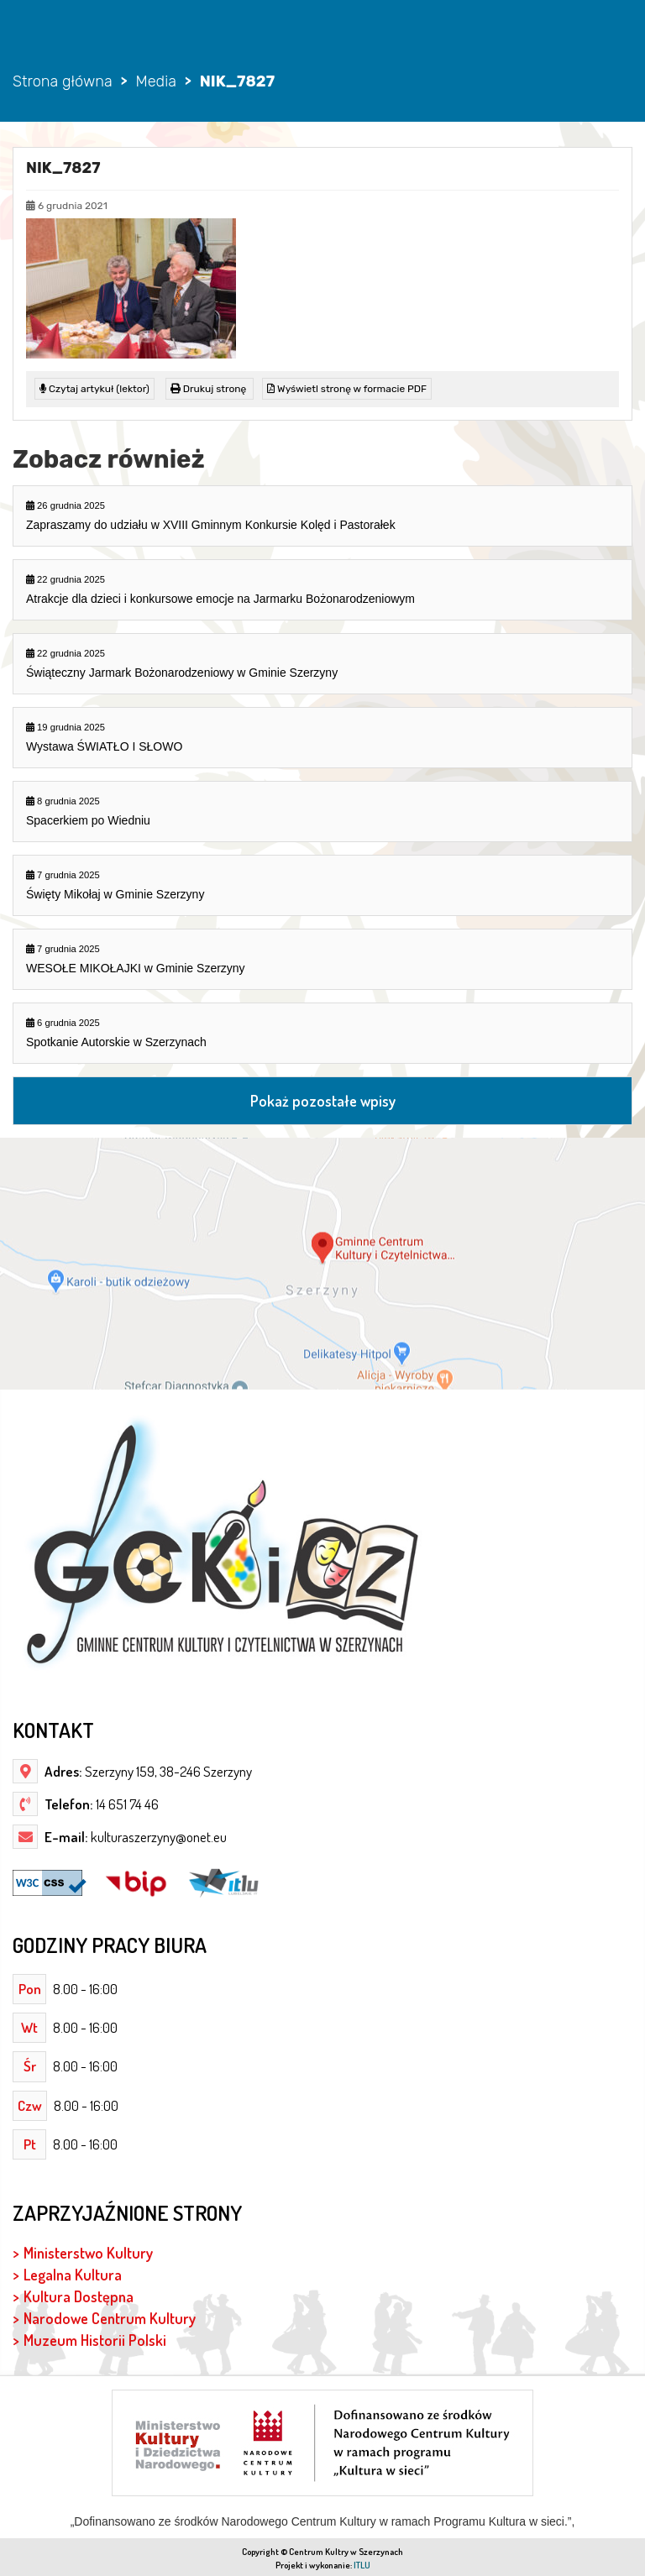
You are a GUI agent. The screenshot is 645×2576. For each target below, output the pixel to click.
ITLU (362, 2565)
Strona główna (63, 81)
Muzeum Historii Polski (95, 2339)
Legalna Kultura (73, 2274)
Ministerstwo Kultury (88, 2252)
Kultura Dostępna (79, 2296)
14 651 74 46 (126, 1804)
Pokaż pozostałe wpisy (323, 1100)
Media (155, 81)
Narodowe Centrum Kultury (110, 2317)
